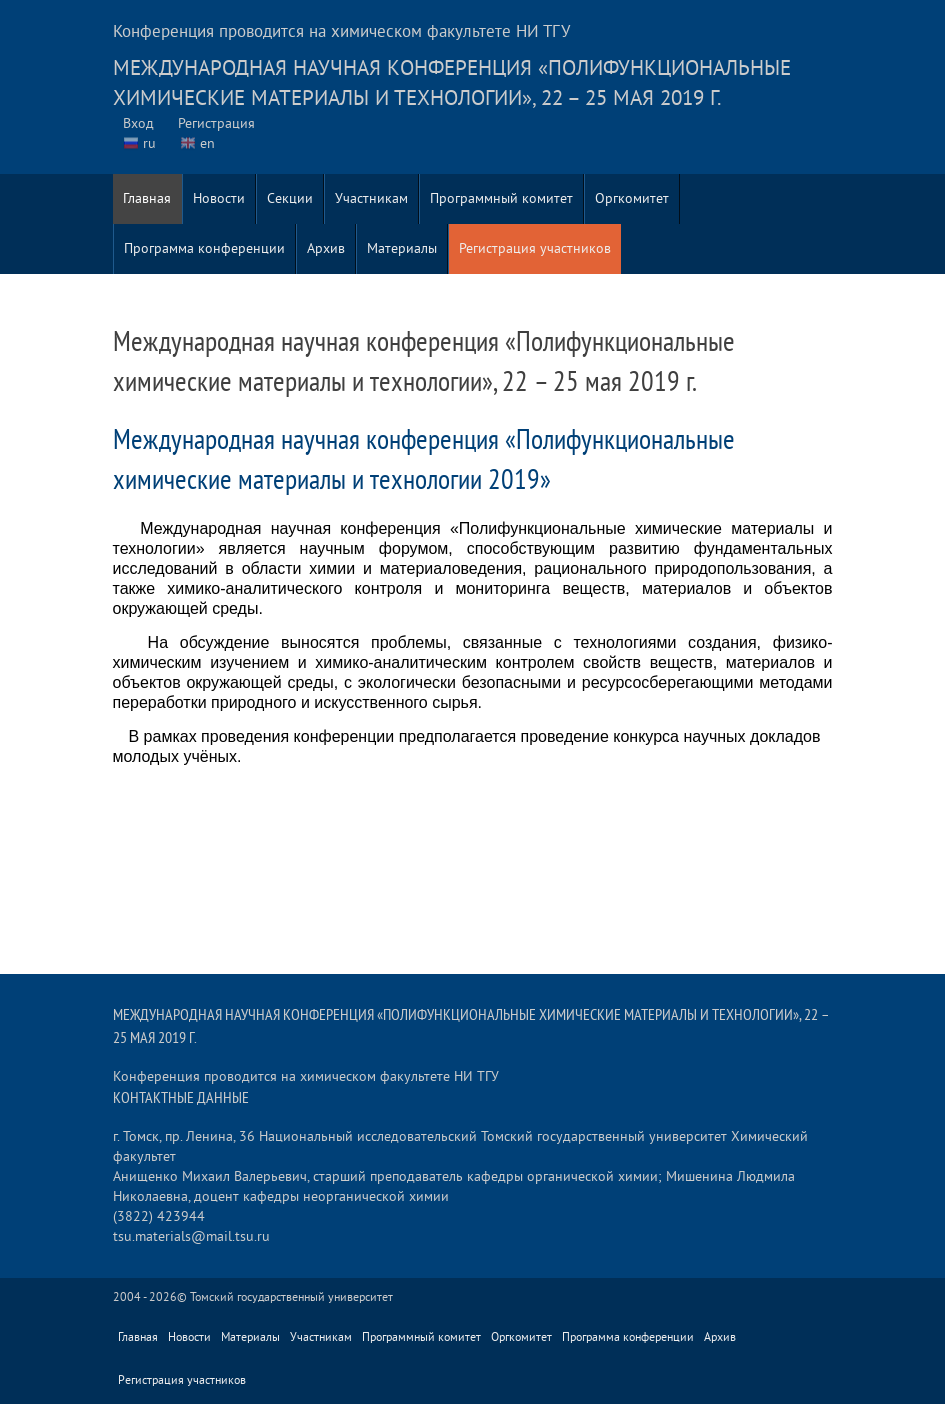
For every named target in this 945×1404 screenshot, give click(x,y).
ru (149, 143)
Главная (147, 198)
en (207, 143)
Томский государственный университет (291, 1297)
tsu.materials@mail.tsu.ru (191, 1236)
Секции (290, 198)
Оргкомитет (632, 198)
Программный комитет (501, 198)
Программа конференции (204, 248)
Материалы (402, 248)
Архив (326, 248)
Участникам (371, 198)
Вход (138, 123)
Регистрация (216, 123)
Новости (219, 198)
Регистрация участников (535, 248)
